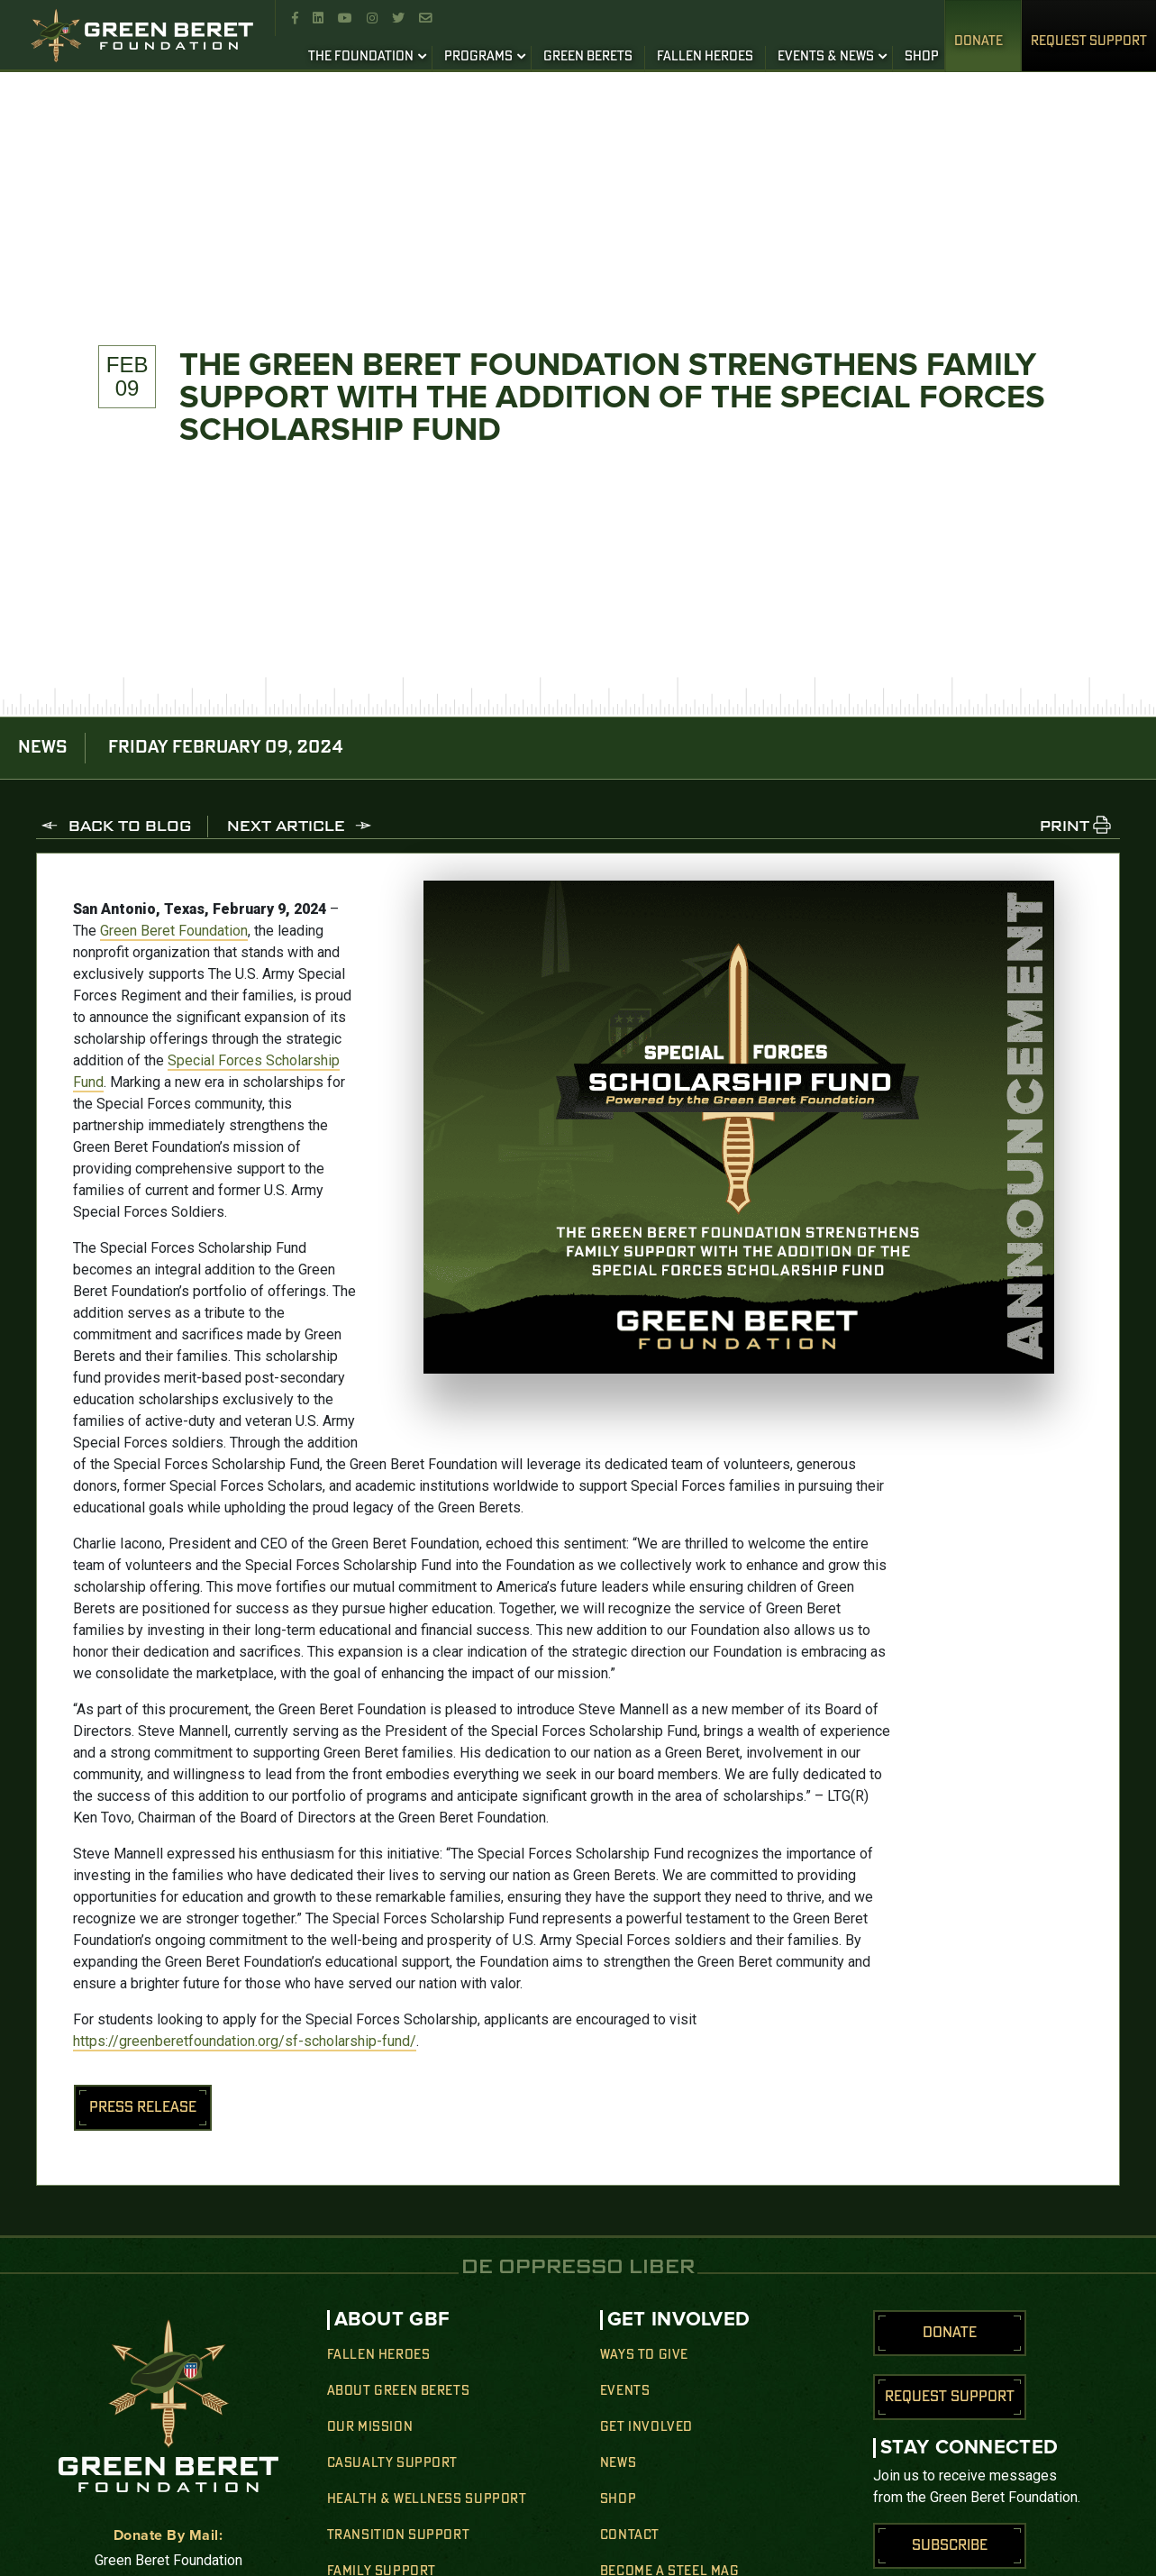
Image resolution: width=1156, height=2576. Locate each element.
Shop (618, 2499)
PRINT (1064, 827)
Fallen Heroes (379, 2355)
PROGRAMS (478, 57)
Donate (978, 41)
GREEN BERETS (588, 57)
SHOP (922, 57)
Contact (630, 2535)
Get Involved (646, 2427)
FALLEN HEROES (705, 57)
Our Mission (370, 2427)
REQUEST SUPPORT (1089, 41)
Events (625, 2391)
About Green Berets (398, 2391)
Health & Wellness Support (427, 2499)
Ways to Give (644, 2355)
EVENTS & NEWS (826, 57)
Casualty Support (393, 2463)
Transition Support (398, 2535)
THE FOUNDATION (361, 57)
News (618, 2463)
